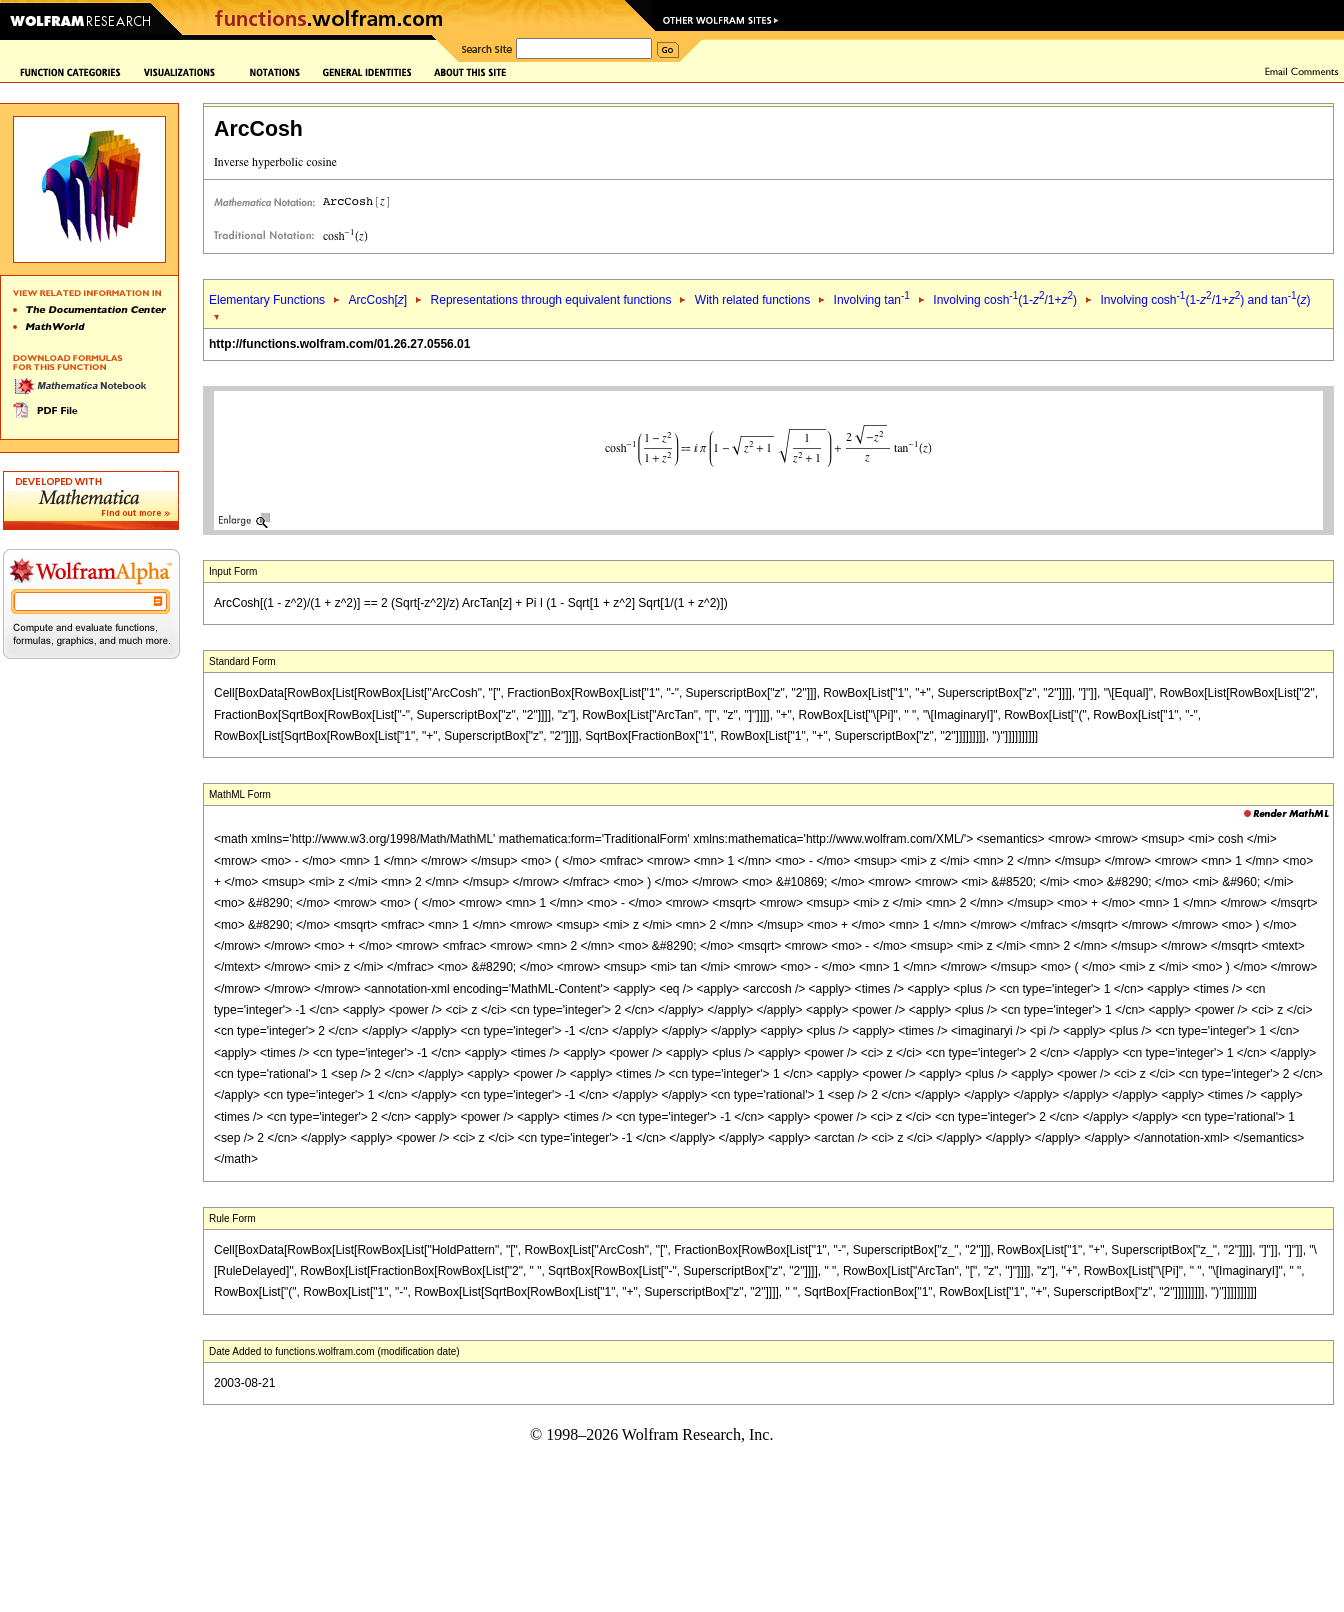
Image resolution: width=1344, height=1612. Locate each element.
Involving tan (872, 300)
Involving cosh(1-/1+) (1005, 300)
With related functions (752, 300)
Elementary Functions (267, 300)
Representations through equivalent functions (551, 300)
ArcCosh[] (377, 300)
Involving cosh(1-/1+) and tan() (1205, 300)
